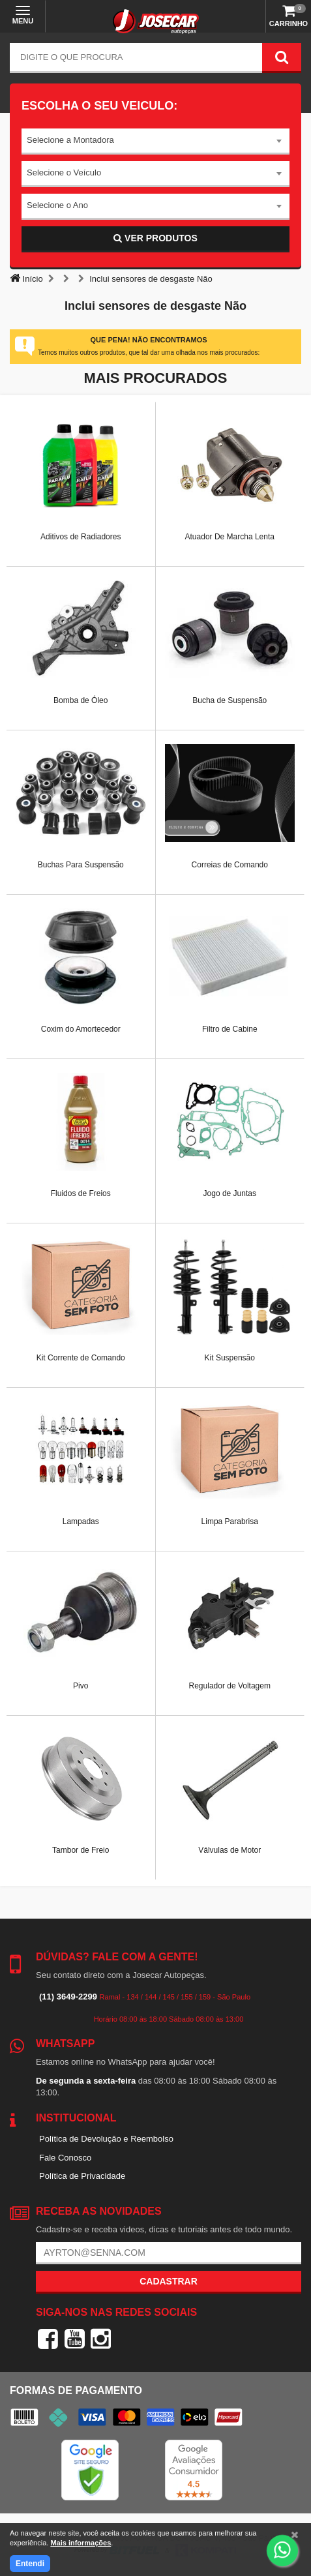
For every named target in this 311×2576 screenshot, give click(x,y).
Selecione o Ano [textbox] (57, 205)
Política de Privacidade (82, 2176)
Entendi (30, 2563)
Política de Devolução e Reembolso (106, 2139)
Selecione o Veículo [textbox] (64, 172)
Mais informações (80, 2543)
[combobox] (155, 141)
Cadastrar (169, 2281)
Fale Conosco (65, 2158)
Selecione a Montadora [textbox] (70, 140)
